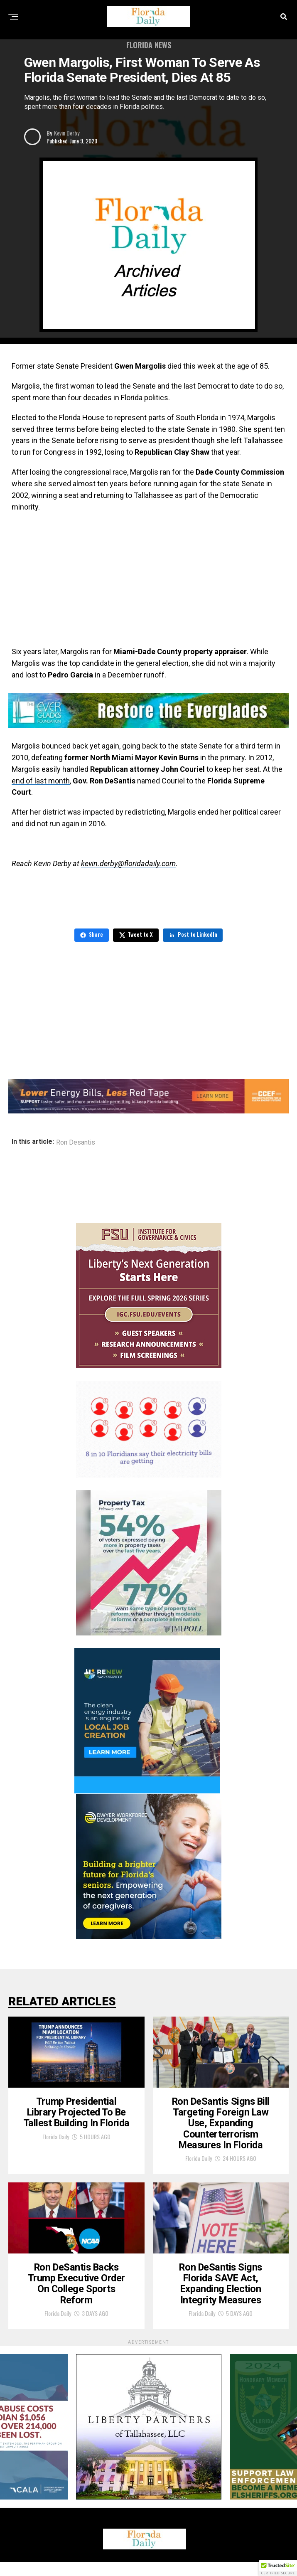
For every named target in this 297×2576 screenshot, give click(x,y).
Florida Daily (55, 2142)
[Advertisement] (148, 579)
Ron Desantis (75, 1142)
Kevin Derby (66, 132)
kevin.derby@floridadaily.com (128, 863)
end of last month (41, 780)
